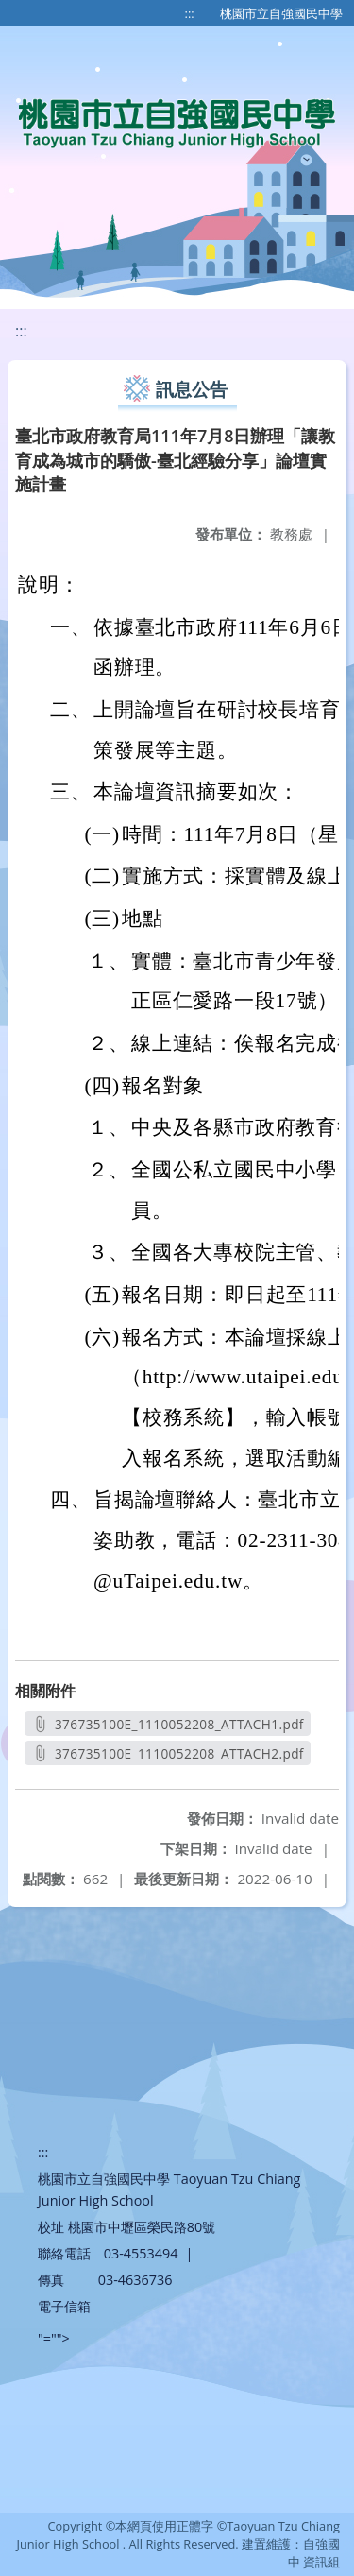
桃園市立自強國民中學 (281, 13)
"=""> (54, 2338)
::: (189, 13)
